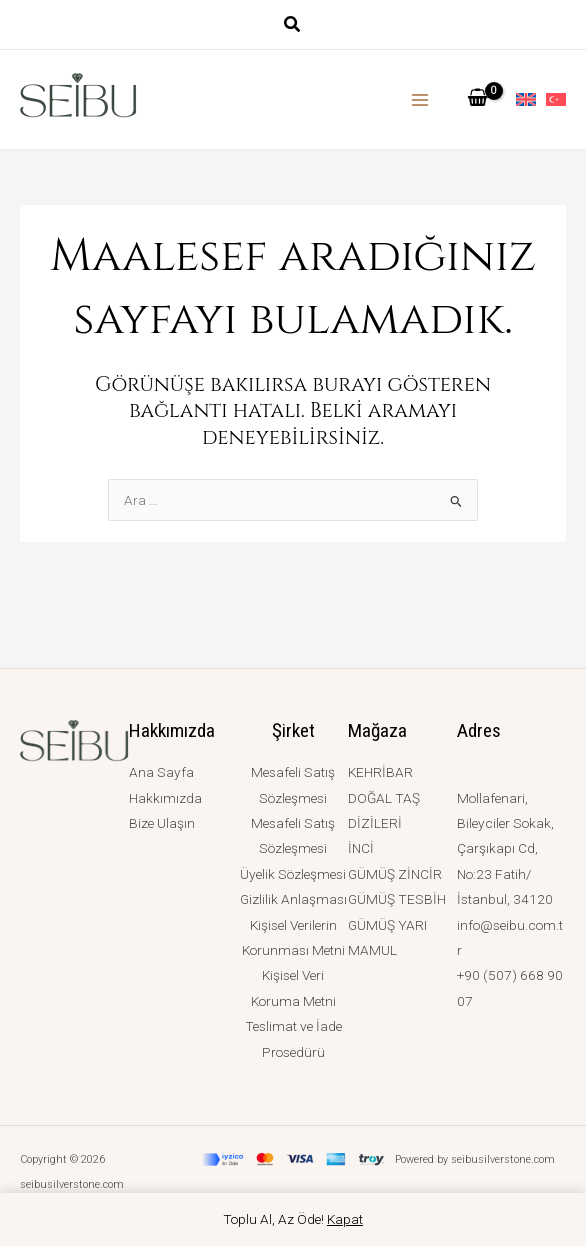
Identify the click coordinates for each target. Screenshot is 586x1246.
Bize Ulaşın (162, 823)
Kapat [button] (345, 1219)
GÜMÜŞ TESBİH (397, 899)
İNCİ (361, 848)
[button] (293, 26)
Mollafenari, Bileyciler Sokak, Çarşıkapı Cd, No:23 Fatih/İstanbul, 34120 (505, 849)
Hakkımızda (165, 798)
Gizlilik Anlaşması (293, 899)
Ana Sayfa (161, 772)
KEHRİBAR (380, 772)
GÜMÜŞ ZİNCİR (395, 874)
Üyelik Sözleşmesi (293, 874)
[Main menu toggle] (420, 99)
